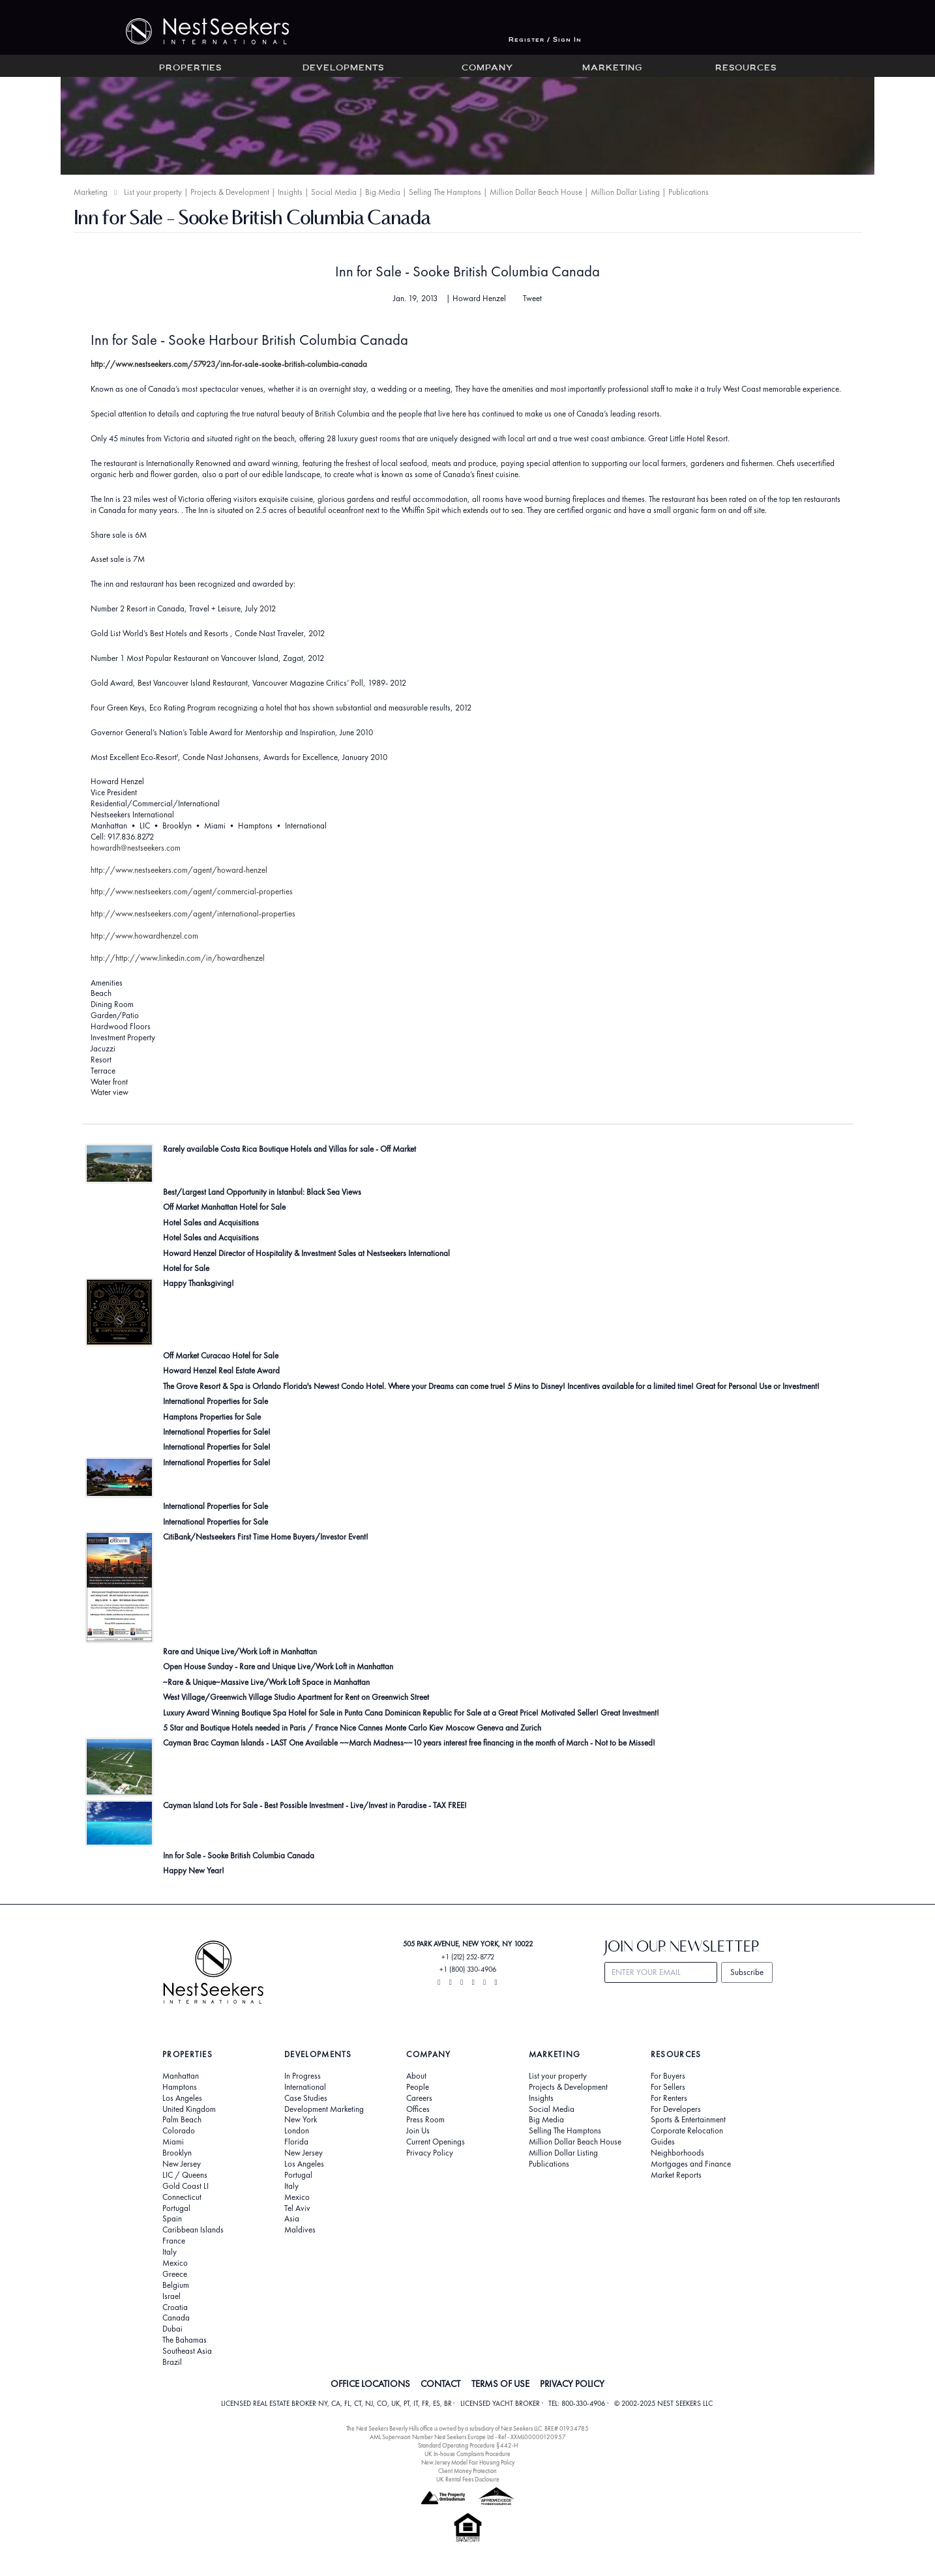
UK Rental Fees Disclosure (467, 2479)
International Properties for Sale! (217, 1431)
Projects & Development (229, 192)
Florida (296, 2142)
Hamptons (179, 2087)
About (416, 2076)
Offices (418, 2109)
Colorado (178, 2131)
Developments (343, 68)
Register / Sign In (545, 40)
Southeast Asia (187, 2351)
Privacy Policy (429, 2153)
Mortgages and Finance (691, 2164)
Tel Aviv (297, 2208)
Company (487, 68)
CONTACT (440, 2384)
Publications (688, 192)
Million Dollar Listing (625, 192)
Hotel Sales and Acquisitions (211, 1222)
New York (300, 2120)
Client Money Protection (467, 2470)
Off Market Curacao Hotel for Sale (220, 1355)
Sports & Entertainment (688, 2120)
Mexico (175, 2263)
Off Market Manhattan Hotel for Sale (224, 1206)
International (305, 2087)
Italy (169, 2252)
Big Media (382, 192)
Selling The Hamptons (445, 192)
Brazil (172, 2362)
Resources (746, 68)
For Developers (676, 2109)
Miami (173, 2142)
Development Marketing (324, 2109)
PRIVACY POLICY (572, 2384)
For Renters (669, 2098)
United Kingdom (189, 2109)
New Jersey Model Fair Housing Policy (467, 2462)
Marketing (612, 68)
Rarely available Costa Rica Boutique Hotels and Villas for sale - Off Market (289, 1148)
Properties (190, 68)
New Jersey (181, 2164)
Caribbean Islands (193, 2230)
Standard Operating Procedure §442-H (468, 2445)
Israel (171, 2296)
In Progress (302, 2076)
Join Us (418, 2131)
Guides (663, 2142)
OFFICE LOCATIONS (370, 2384)
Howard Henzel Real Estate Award (221, 1370)
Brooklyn (177, 2153)
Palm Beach (181, 2120)
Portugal (176, 2208)
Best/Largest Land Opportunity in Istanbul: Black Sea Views (262, 1191)
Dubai (172, 2329)
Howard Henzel (479, 298)
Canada (176, 2318)
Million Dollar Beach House (536, 192)
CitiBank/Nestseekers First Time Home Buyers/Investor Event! (265, 1536)
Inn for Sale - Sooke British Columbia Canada (467, 271)
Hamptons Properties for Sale (212, 1416)
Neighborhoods (677, 2153)
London (296, 2131)
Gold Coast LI (185, 2186)
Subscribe (747, 1972)
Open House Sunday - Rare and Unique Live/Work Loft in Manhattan (278, 1666)
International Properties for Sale (215, 1401)
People (417, 2087)
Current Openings (435, 2142)
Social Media (334, 192)
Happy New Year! (193, 1870)
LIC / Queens (184, 2175)
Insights (290, 192)
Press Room (425, 2120)
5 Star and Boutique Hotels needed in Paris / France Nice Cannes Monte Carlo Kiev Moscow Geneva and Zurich (352, 1727)
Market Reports (676, 2175)
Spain (172, 2219)
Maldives (300, 2230)
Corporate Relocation (687, 2131)
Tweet (532, 298)
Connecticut (181, 2197)
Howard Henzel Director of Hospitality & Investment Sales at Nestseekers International (306, 1253)
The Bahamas (184, 2340)
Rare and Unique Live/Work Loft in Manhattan (240, 1651)
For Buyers (668, 2076)
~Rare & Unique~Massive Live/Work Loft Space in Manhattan (266, 1682)
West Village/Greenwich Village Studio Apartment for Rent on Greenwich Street (296, 1697)
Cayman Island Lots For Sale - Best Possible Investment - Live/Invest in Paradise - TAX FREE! (315, 1805)
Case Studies (305, 2098)
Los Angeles (182, 2098)
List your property (153, 192)
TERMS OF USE (500, 2384)
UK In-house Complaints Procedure (467, 2454)
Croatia (175, 2307)
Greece (174, 2274)
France (173, 2241)
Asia (291, 2219)
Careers (419, 2098)
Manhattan (180, 2076)
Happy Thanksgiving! (198, 1283)
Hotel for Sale (186, 1268)
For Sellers (668, 2087)
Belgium (175, 2285)
